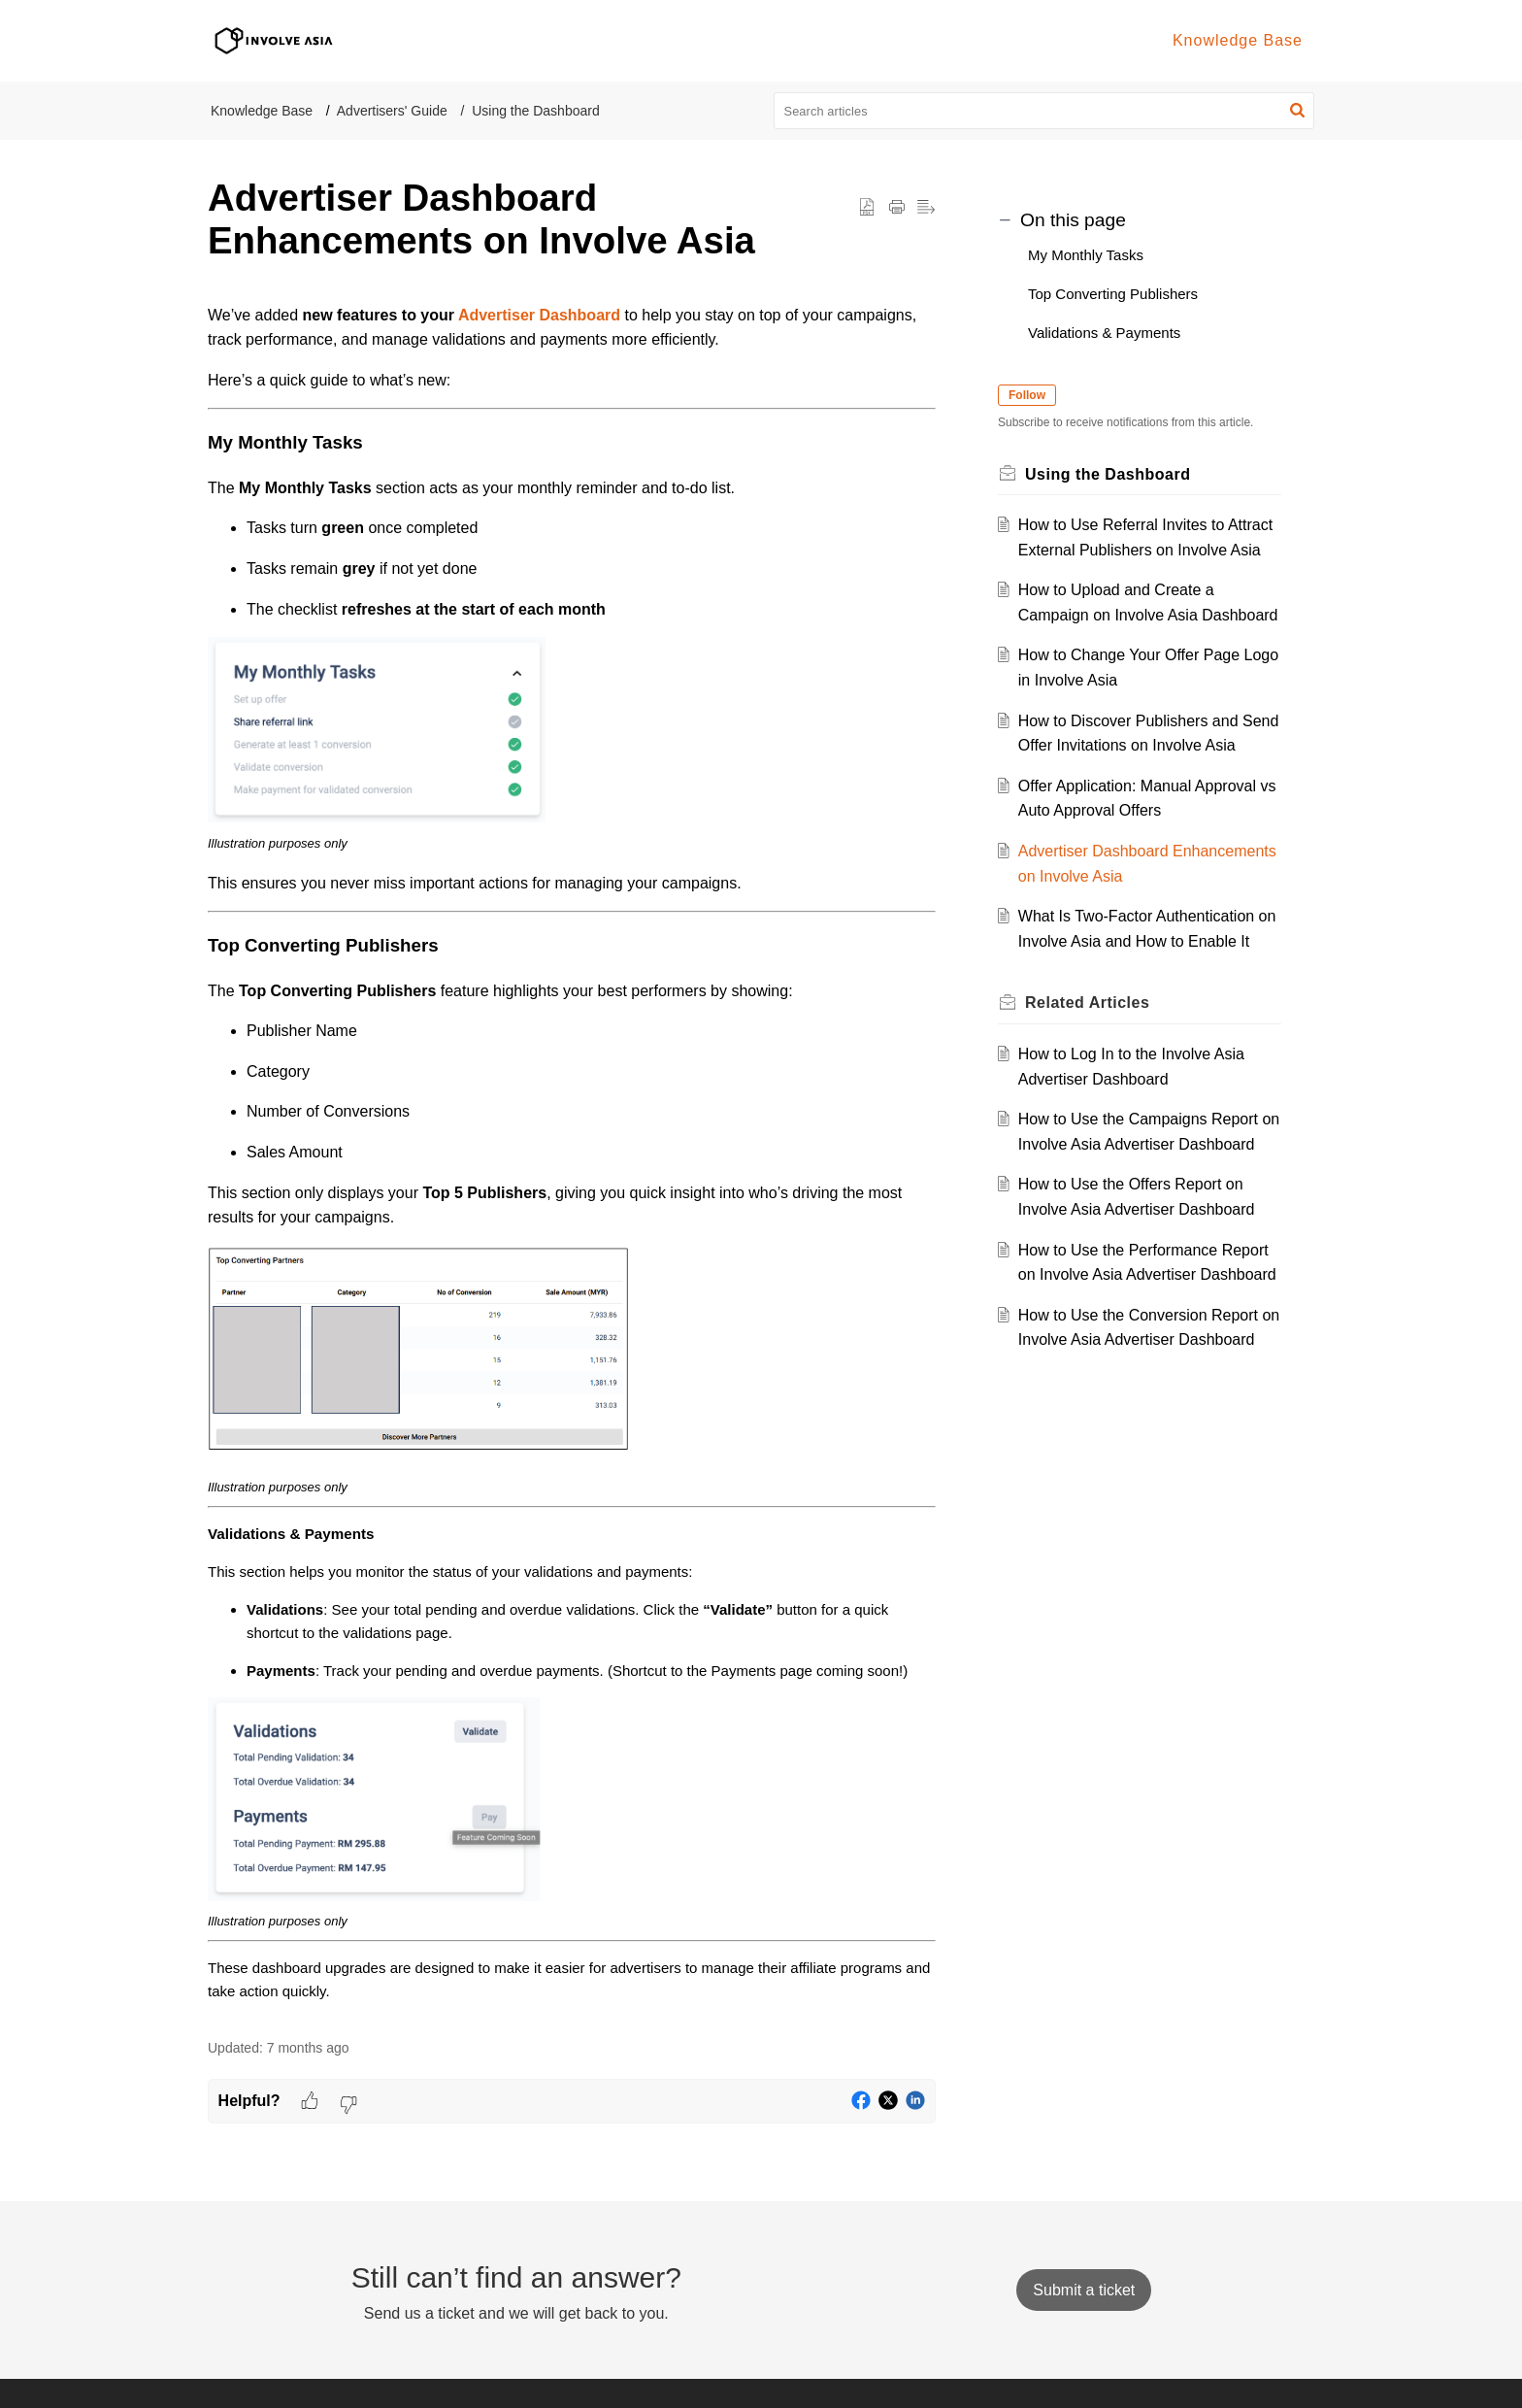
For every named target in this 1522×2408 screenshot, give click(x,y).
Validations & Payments (1104, 332)
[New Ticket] (1083, 2290)
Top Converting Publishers (1113, 293)
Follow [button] (1027, 395)
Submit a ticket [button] (1084, 2290)
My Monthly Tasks (1085, 255)
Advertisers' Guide (392, 110)
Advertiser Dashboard (539, 315)
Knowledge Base (262, 110)
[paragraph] (572, 1153)
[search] (1044, 110)
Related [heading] (1087, 1002)
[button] (1297, 110)
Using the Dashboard (536, 110)
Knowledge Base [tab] (1238, 40)
